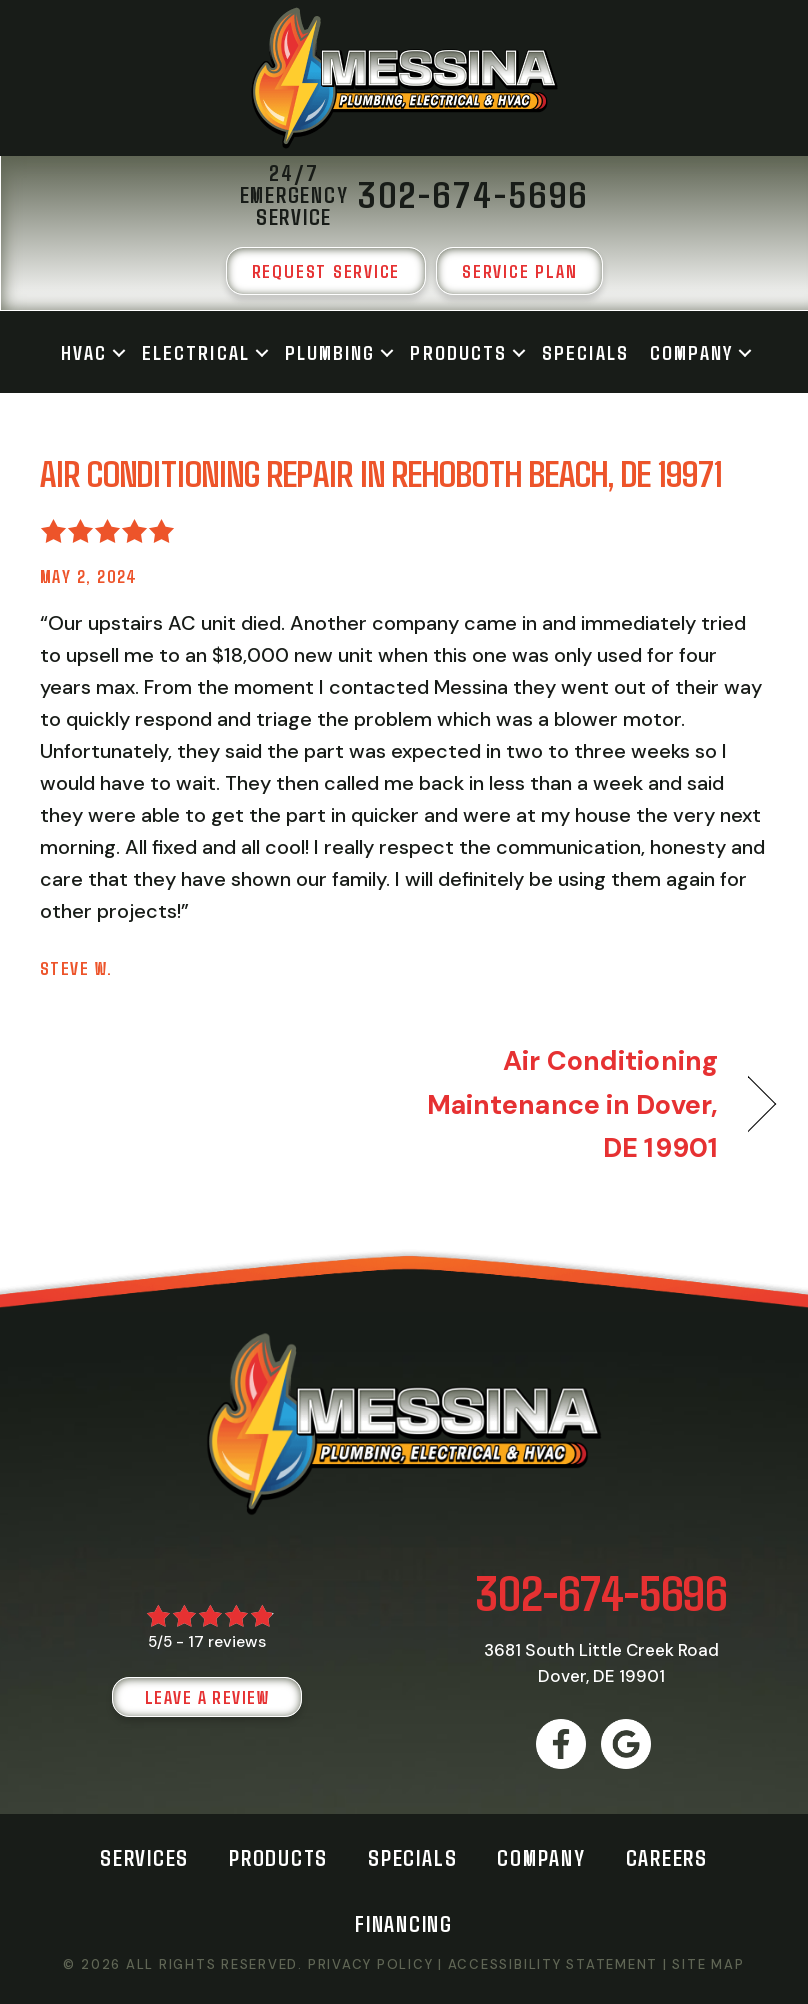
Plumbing (330, 352)
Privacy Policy (371, 1964)
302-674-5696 (601, 1591)
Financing (404, 1923)
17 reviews (227, 1641)
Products (458, 352)
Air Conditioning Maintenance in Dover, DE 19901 (572, 1103)
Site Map (708, 1964)
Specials (585, 352)
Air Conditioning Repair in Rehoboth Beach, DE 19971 (381, 472)
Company (692, 352)
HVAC (84, 352)
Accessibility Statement (553, 1964)
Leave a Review (207, 1697)
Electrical (196, 352)
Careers (667, 1857)
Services (144, 1857)
